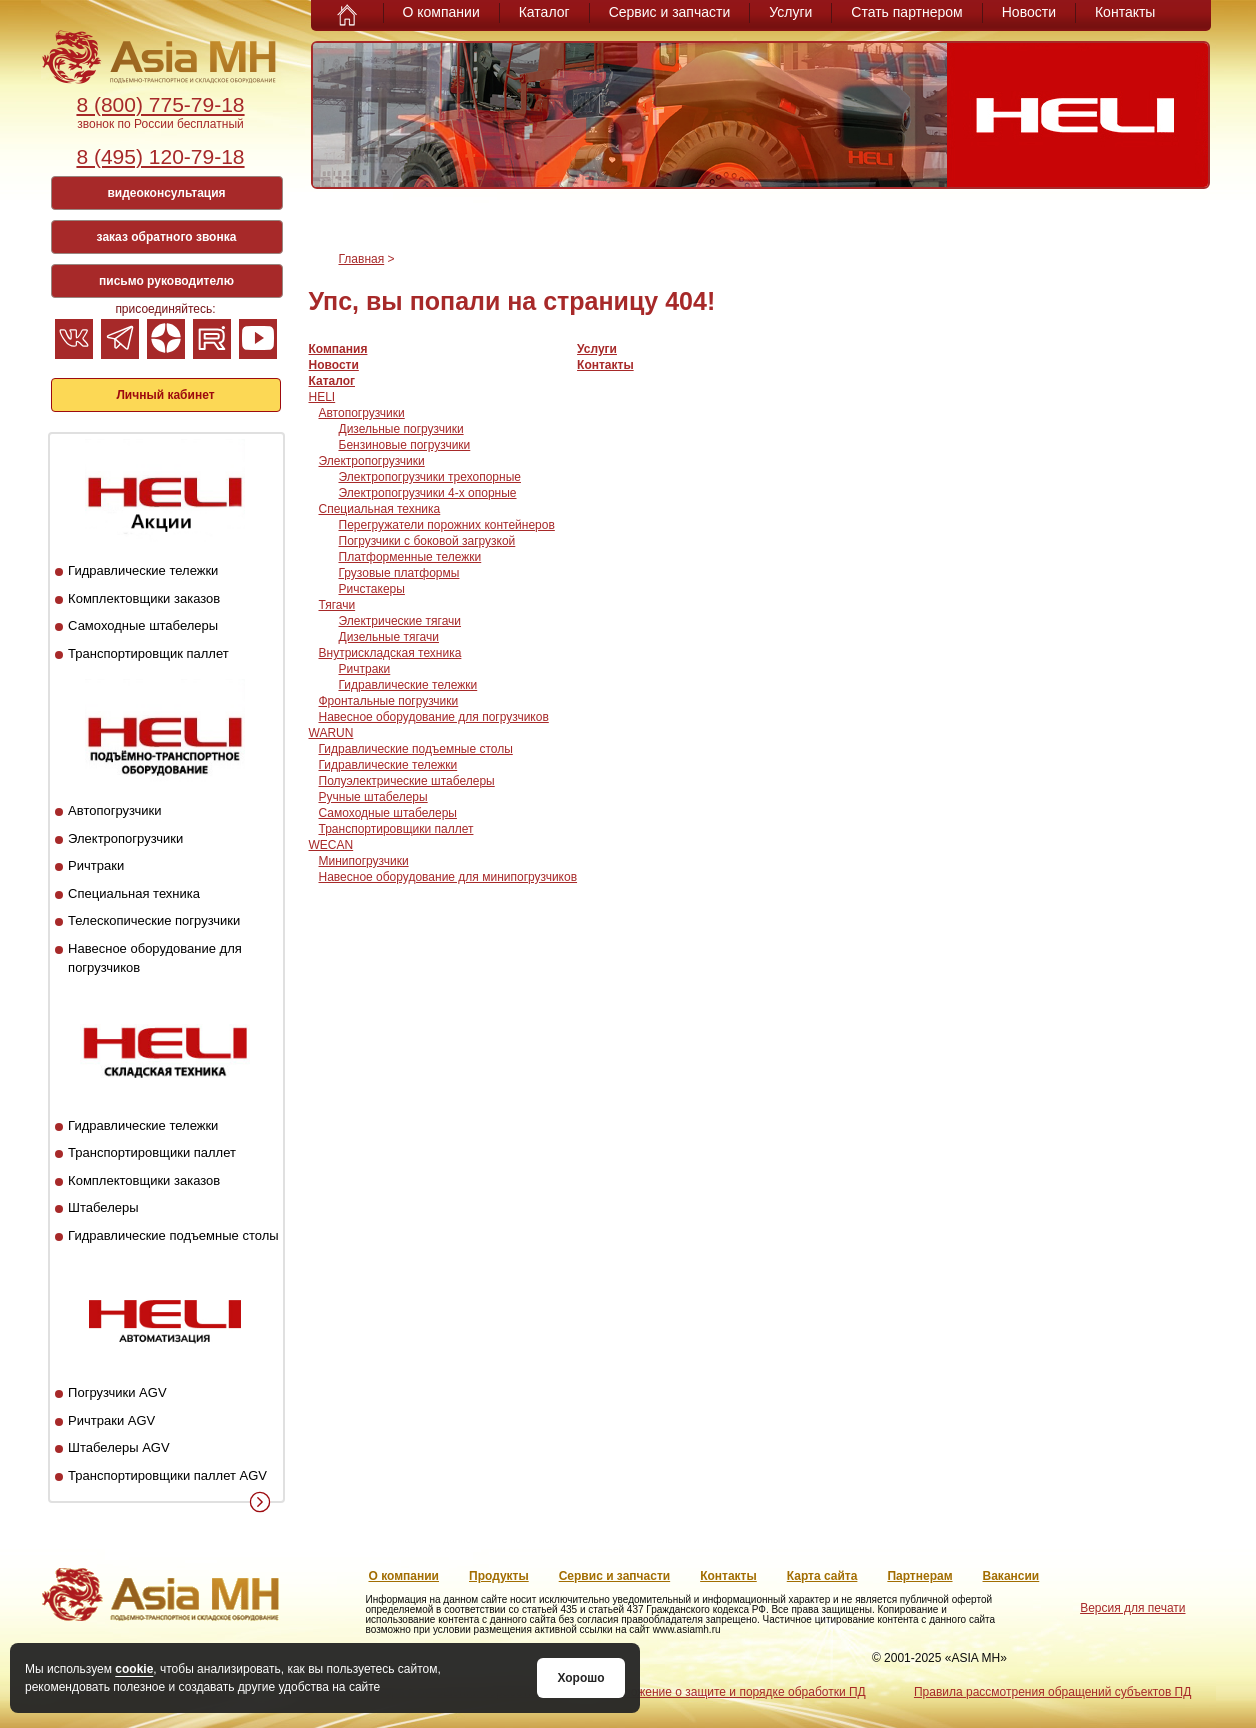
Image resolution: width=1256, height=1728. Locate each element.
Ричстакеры (372, 589)
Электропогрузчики (125, 838)
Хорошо (580, 1678)
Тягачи (337, 605)
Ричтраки (96, 865)
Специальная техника (134, 893)
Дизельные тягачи (389, 637)
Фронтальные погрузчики (389, 701)
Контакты (1125, 12)
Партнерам (919, 1576)
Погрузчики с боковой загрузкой (427, 541)
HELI (322, 397)
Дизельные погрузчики (401, 429)
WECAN (331, 845)
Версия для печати (1132, 1608)
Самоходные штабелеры (143, 625)
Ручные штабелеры (373, 797)
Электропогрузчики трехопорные (430, 477)
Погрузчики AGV (117, 1392)
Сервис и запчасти (670, 12)
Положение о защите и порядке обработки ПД (736, 1692)
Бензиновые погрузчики (405, 445)
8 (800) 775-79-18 (160, 104)
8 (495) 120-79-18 (160, 156)
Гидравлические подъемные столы (173, 1235)
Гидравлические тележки (143, 570)
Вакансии (1011, 1576)
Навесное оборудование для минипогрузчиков (448, 877)
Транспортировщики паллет (152, 1152)
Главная (362, 259)
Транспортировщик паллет (148, 653)
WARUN (331, 733)
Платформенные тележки (410, 557)
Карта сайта (822, 1576)
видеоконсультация (166, 193)
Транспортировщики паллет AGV (167, 1475)
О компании (441, 12)
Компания (338, 349)
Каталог (544, 12)
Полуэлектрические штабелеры (407, 781)
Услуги (790, 12)
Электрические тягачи (400, 621)
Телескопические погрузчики (154, 920)
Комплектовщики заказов (144, 598)
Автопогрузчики (114, 810)
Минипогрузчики (364, 861)
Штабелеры (103, 1207)
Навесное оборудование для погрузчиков (434, 717)
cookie (134, 1669)
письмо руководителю (166, 281)
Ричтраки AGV (111, 1420)
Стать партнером (906, 12)
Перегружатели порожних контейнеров (447, 525)
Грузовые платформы (399, 573)
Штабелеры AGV (119, 1447)
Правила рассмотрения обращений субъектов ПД (1052, 1692)
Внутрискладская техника (390, 653)
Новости (1029, 12)
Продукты (499, 1576)
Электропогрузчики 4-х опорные (428, 493)
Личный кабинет (165, 395)
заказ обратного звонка (167, 237)
